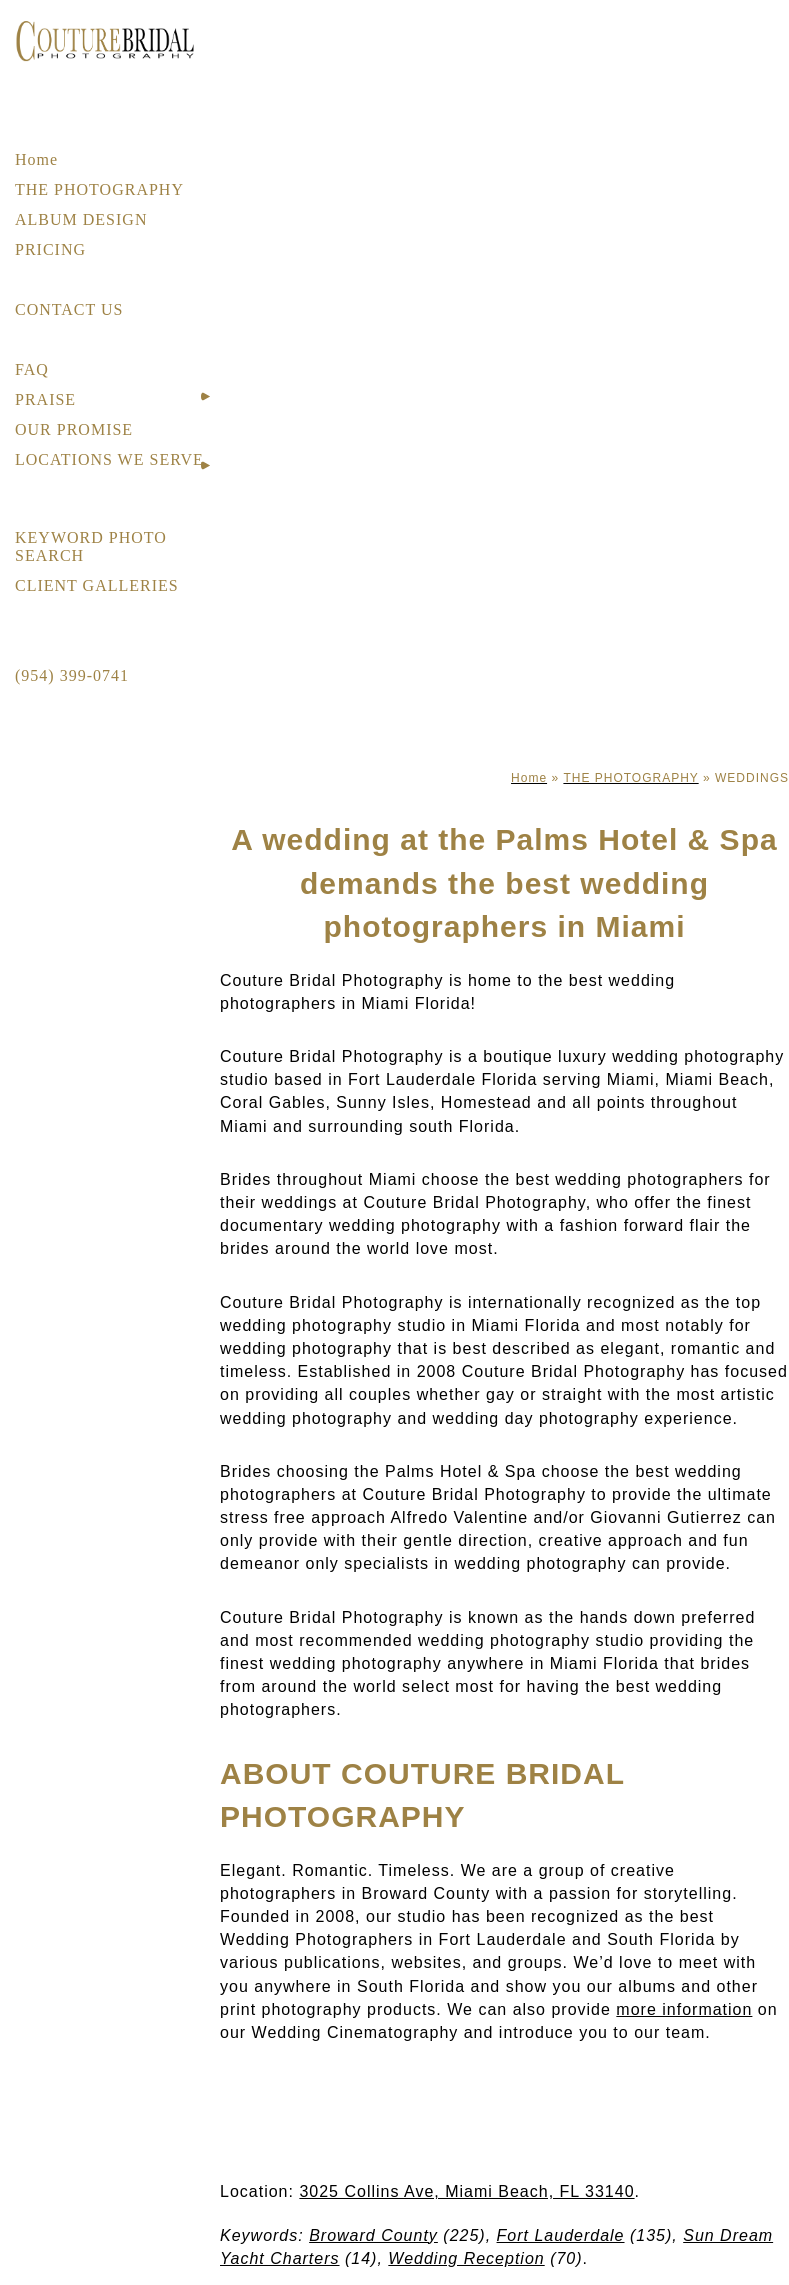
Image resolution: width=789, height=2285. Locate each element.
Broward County (373, 2235)
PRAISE (45, 399)
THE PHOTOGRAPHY (99, 189)
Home (36, 159)
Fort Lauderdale (561, 2235)
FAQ (32, 369)
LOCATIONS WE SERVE (109, 459)
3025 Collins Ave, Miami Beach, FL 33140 (466, 2191)
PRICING (50, 249)
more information (684, 2009)
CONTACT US (69, 309)
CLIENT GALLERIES (97, 585)
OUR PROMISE (74, 429)
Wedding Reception (466, 2258)
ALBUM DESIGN (81, 219)
